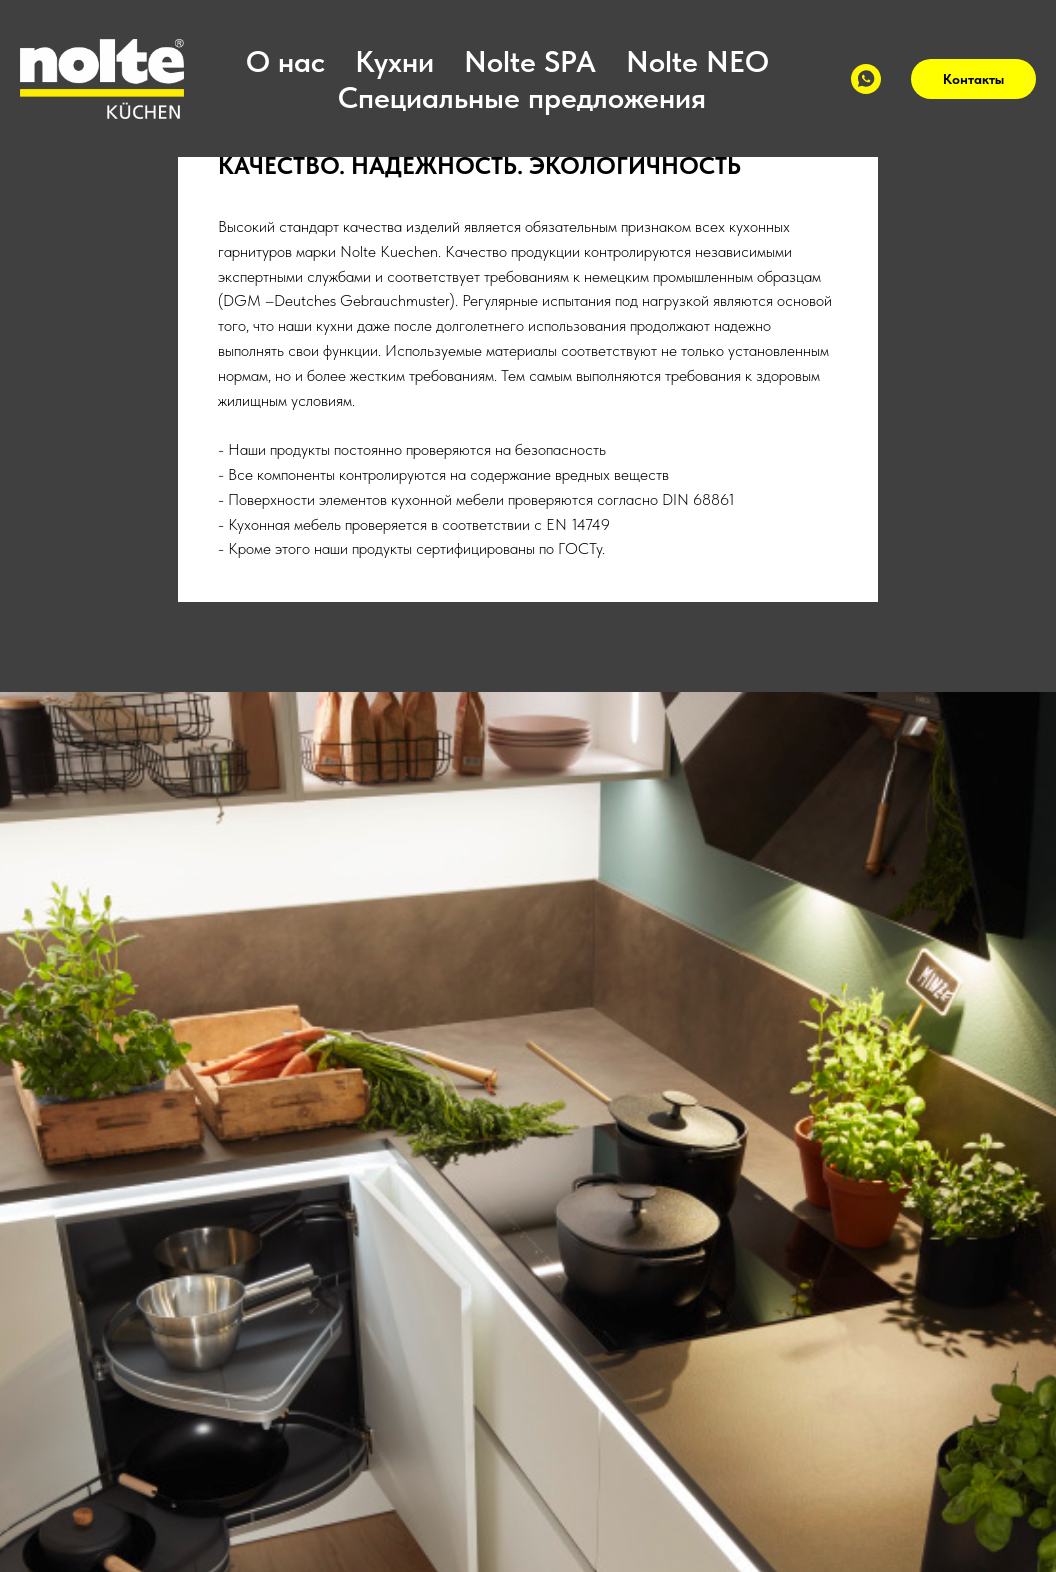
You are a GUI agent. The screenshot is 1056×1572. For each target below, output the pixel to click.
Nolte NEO (697, 61)
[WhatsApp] (866, 79)
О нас (285, 61)
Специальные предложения (522, 97)
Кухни (394, 61)
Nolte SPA (530, 61)
